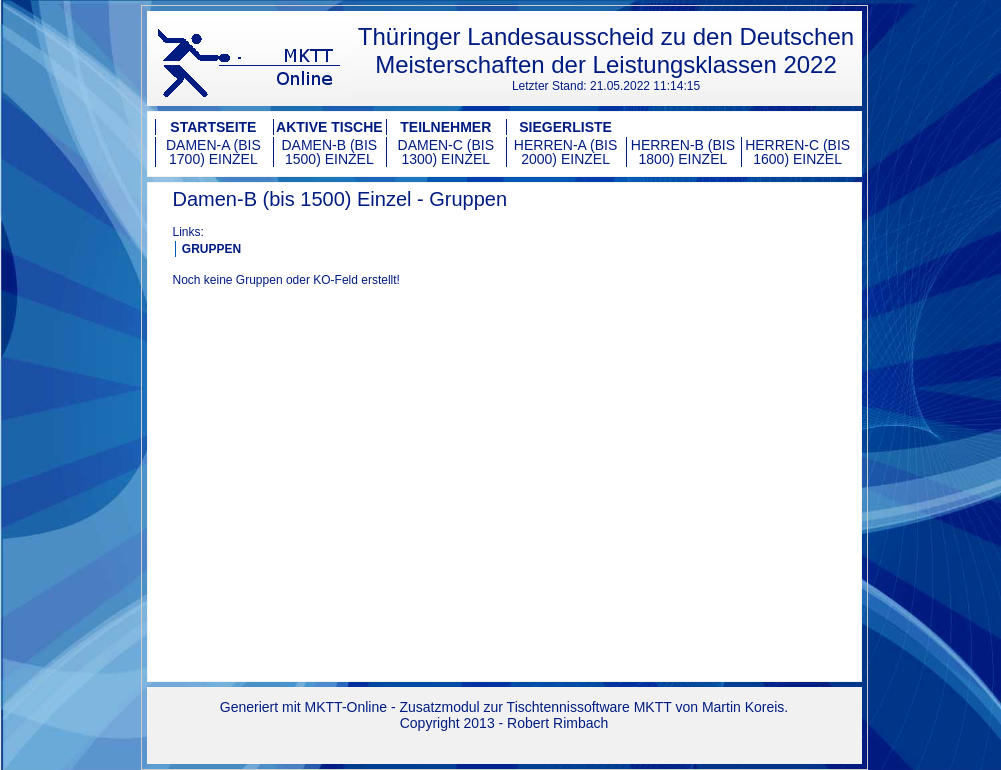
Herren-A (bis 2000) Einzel (565, 152)
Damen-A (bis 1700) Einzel (213, 152)
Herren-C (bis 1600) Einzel (797, 152)
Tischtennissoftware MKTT (589, 707)
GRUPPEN (211, 249)
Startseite (213, 127)
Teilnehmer (445, 127)
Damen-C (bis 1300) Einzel (446, 152)
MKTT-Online (346, 707)
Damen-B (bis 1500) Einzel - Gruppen (340, 199)
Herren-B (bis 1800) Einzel (683, 152)
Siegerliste (565, 127)
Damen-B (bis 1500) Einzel (330, 152)
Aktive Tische (329, 127)
